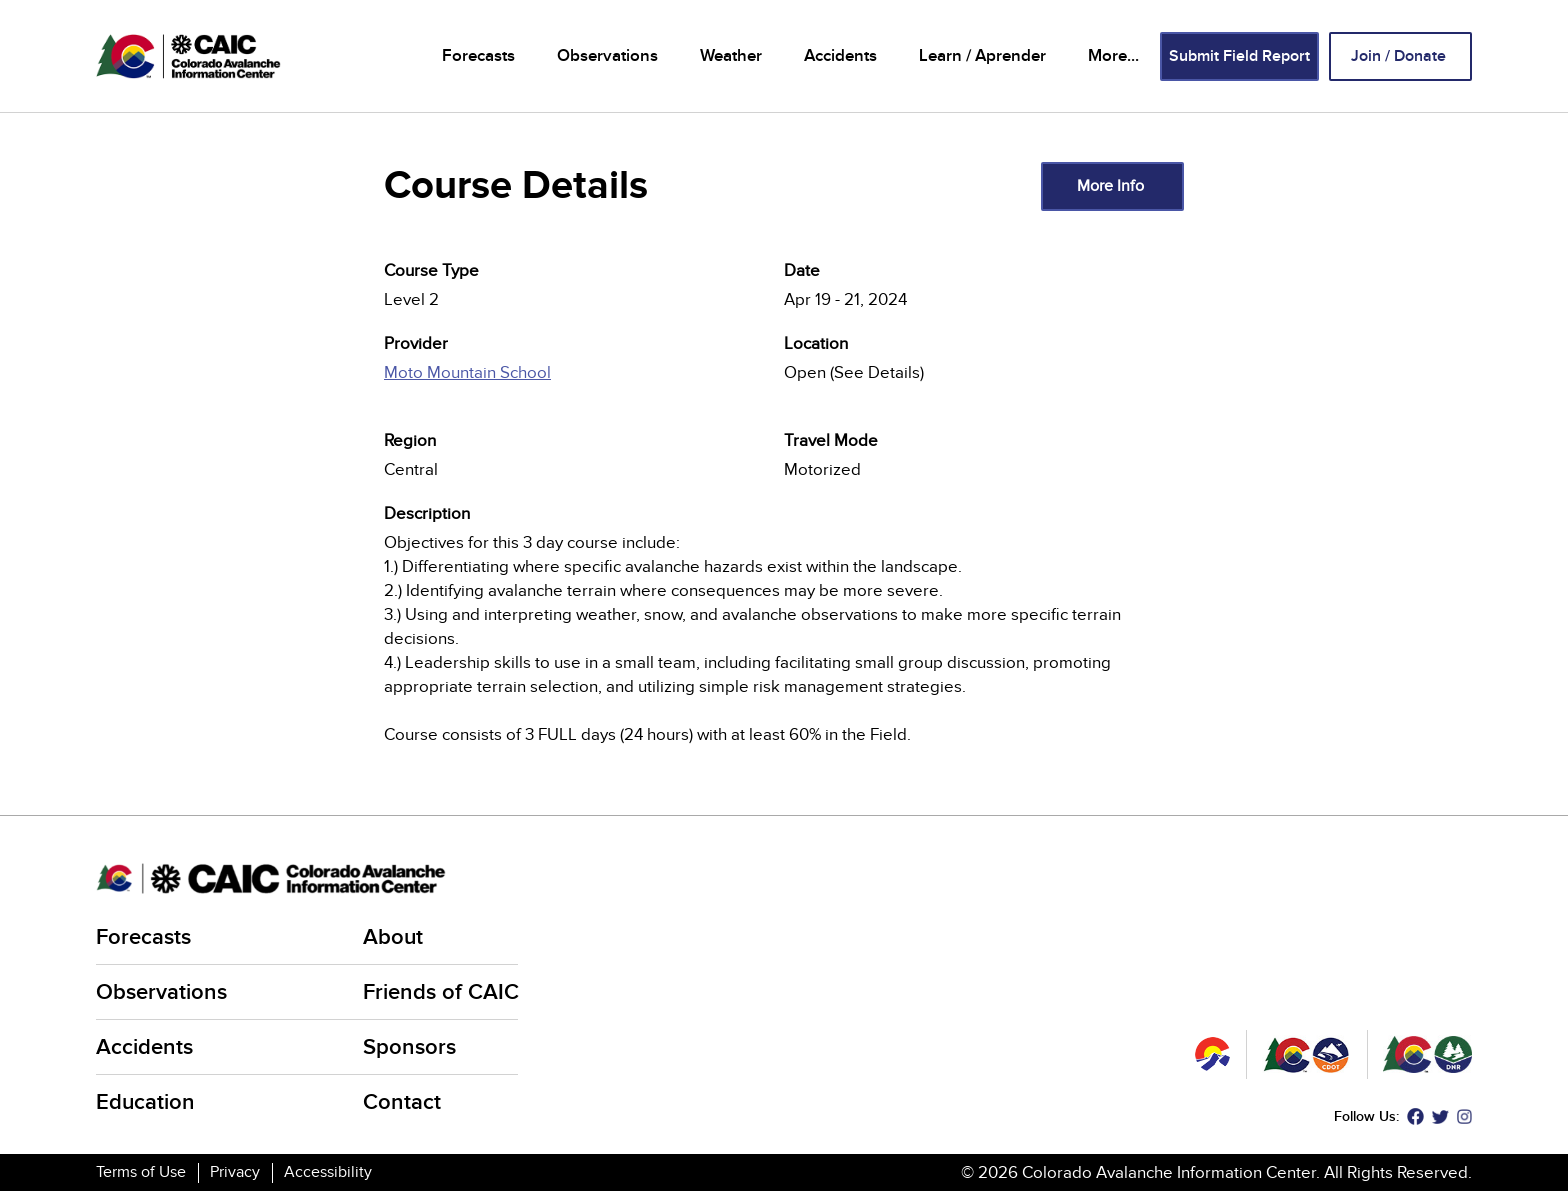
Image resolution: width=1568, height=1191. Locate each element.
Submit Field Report (1239, 56)
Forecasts (478, 56)
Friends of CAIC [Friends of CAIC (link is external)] (442, 992)
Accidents (840, 56)
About (393, 937)
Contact (402, 1102)
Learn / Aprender (982, 56)
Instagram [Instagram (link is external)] (1464, 1116)
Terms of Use (141, 1172)
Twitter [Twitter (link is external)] (1440, 1116)
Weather (731, 56)
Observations (607, 56)
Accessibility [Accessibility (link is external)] (329, 1172)
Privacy (235, 1172)
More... (1113, 56)
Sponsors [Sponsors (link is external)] (411, 1047)
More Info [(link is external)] (1112, 186)
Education (145, 1102)
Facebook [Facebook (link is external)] (1415, 1116)
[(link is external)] (584, 384)
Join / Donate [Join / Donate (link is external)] (1400, 56)
